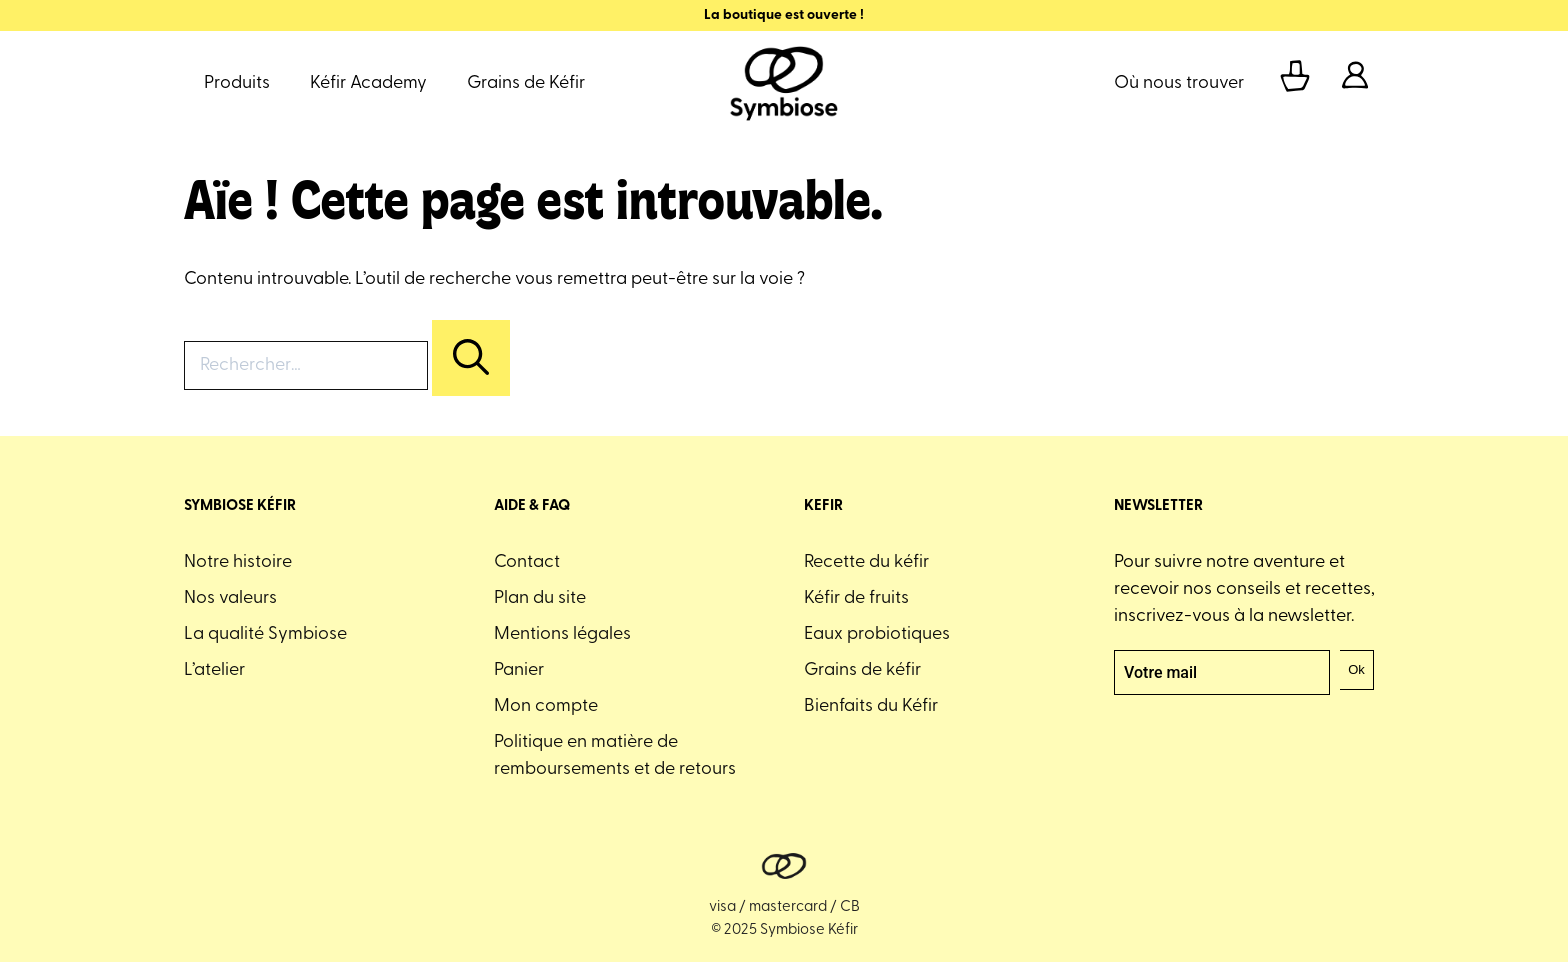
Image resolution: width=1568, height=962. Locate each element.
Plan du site (540, 598)
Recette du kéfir (866, 562)
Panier (519, 670)
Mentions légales (562, 634)
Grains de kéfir (862, 670)
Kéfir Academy (368, 83)
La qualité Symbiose (265, 634)
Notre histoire (238, 562)
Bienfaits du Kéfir (871, 706)
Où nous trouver (1179, 83)
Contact (527, 562)
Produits (237, 83)
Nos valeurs (230, 598)
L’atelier (214, 670)
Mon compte (546, 706)
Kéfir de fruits (856, 598)
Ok (1356, 669)
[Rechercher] (471, 358)
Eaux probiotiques (877, 634)
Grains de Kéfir (526, 83)
